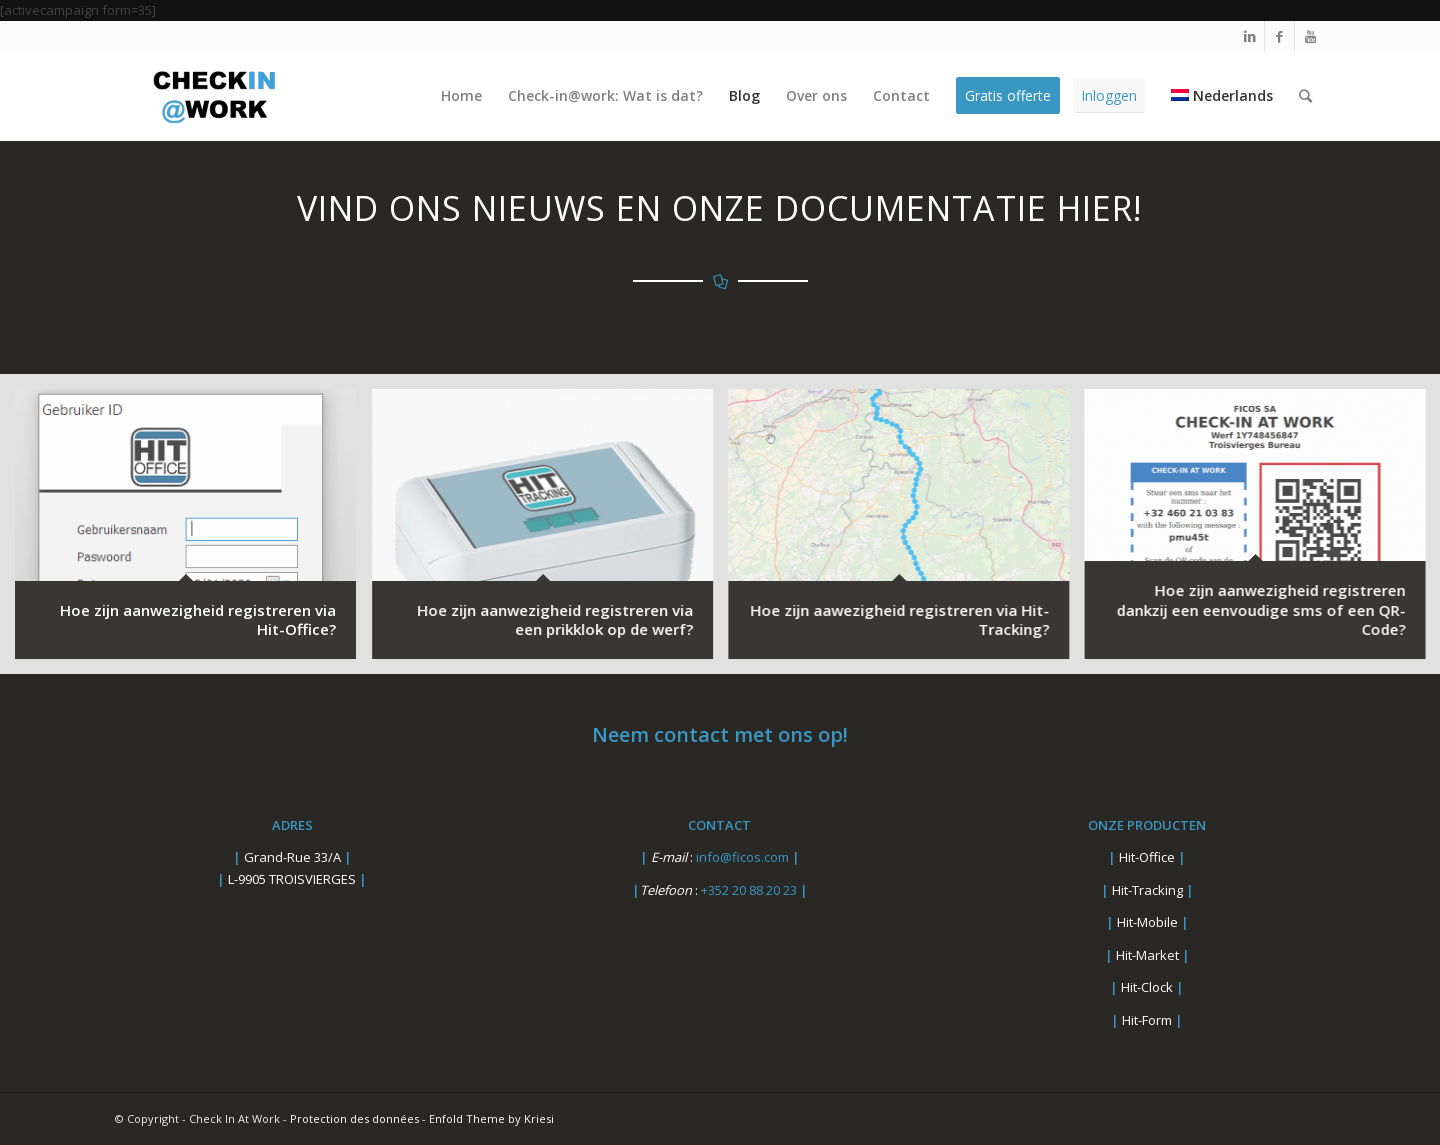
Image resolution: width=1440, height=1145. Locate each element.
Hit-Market (1147, 955)
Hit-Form (1147, 1020)
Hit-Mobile (1147, 922)
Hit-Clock (1147, 987)
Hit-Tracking (1147, 890)
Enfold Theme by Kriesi (491, 1118)
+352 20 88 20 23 (750, 890)
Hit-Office (1147, 857)
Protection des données (354, 1118)
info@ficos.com (744, 857)
